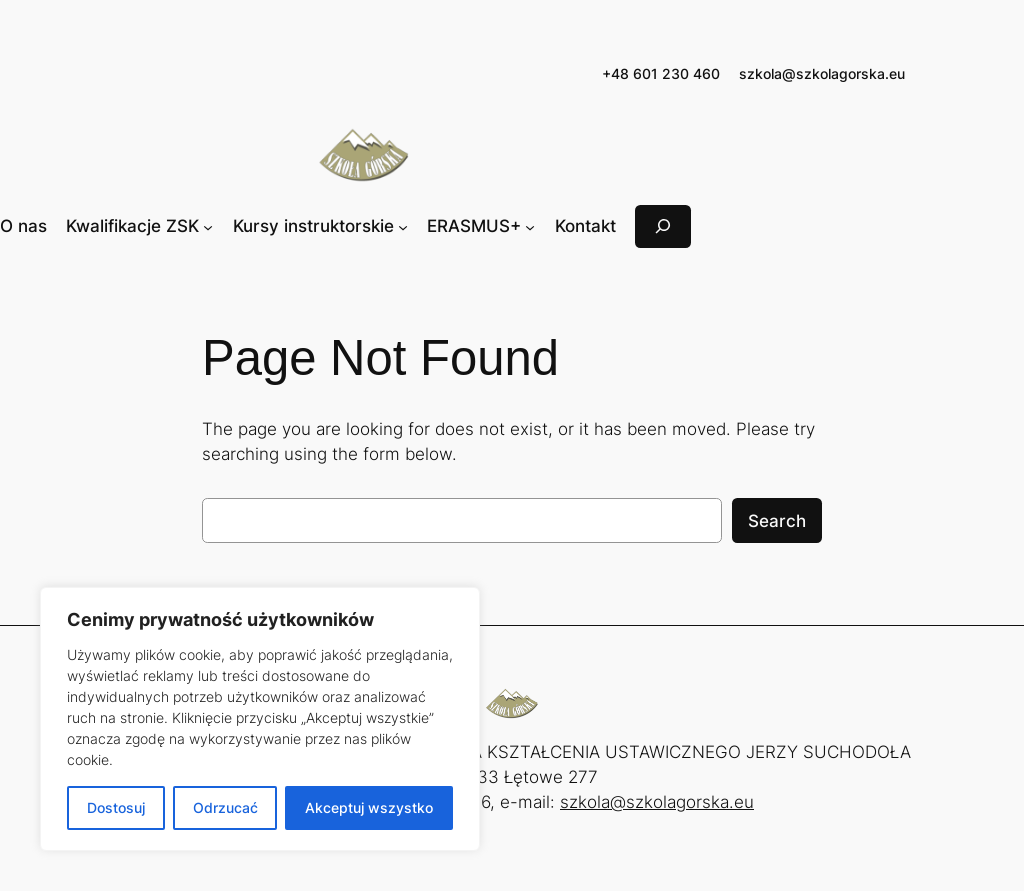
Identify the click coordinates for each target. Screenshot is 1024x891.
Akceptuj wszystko (369, 807)
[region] (260, 719)
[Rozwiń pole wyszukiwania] (663, 226)
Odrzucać (225, 807)
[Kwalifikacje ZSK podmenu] (208, 226)
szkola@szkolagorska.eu (822, 73)
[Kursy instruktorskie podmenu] (403, 226)
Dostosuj (116, 807)
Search (777, 521)
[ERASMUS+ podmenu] (530, 226)
